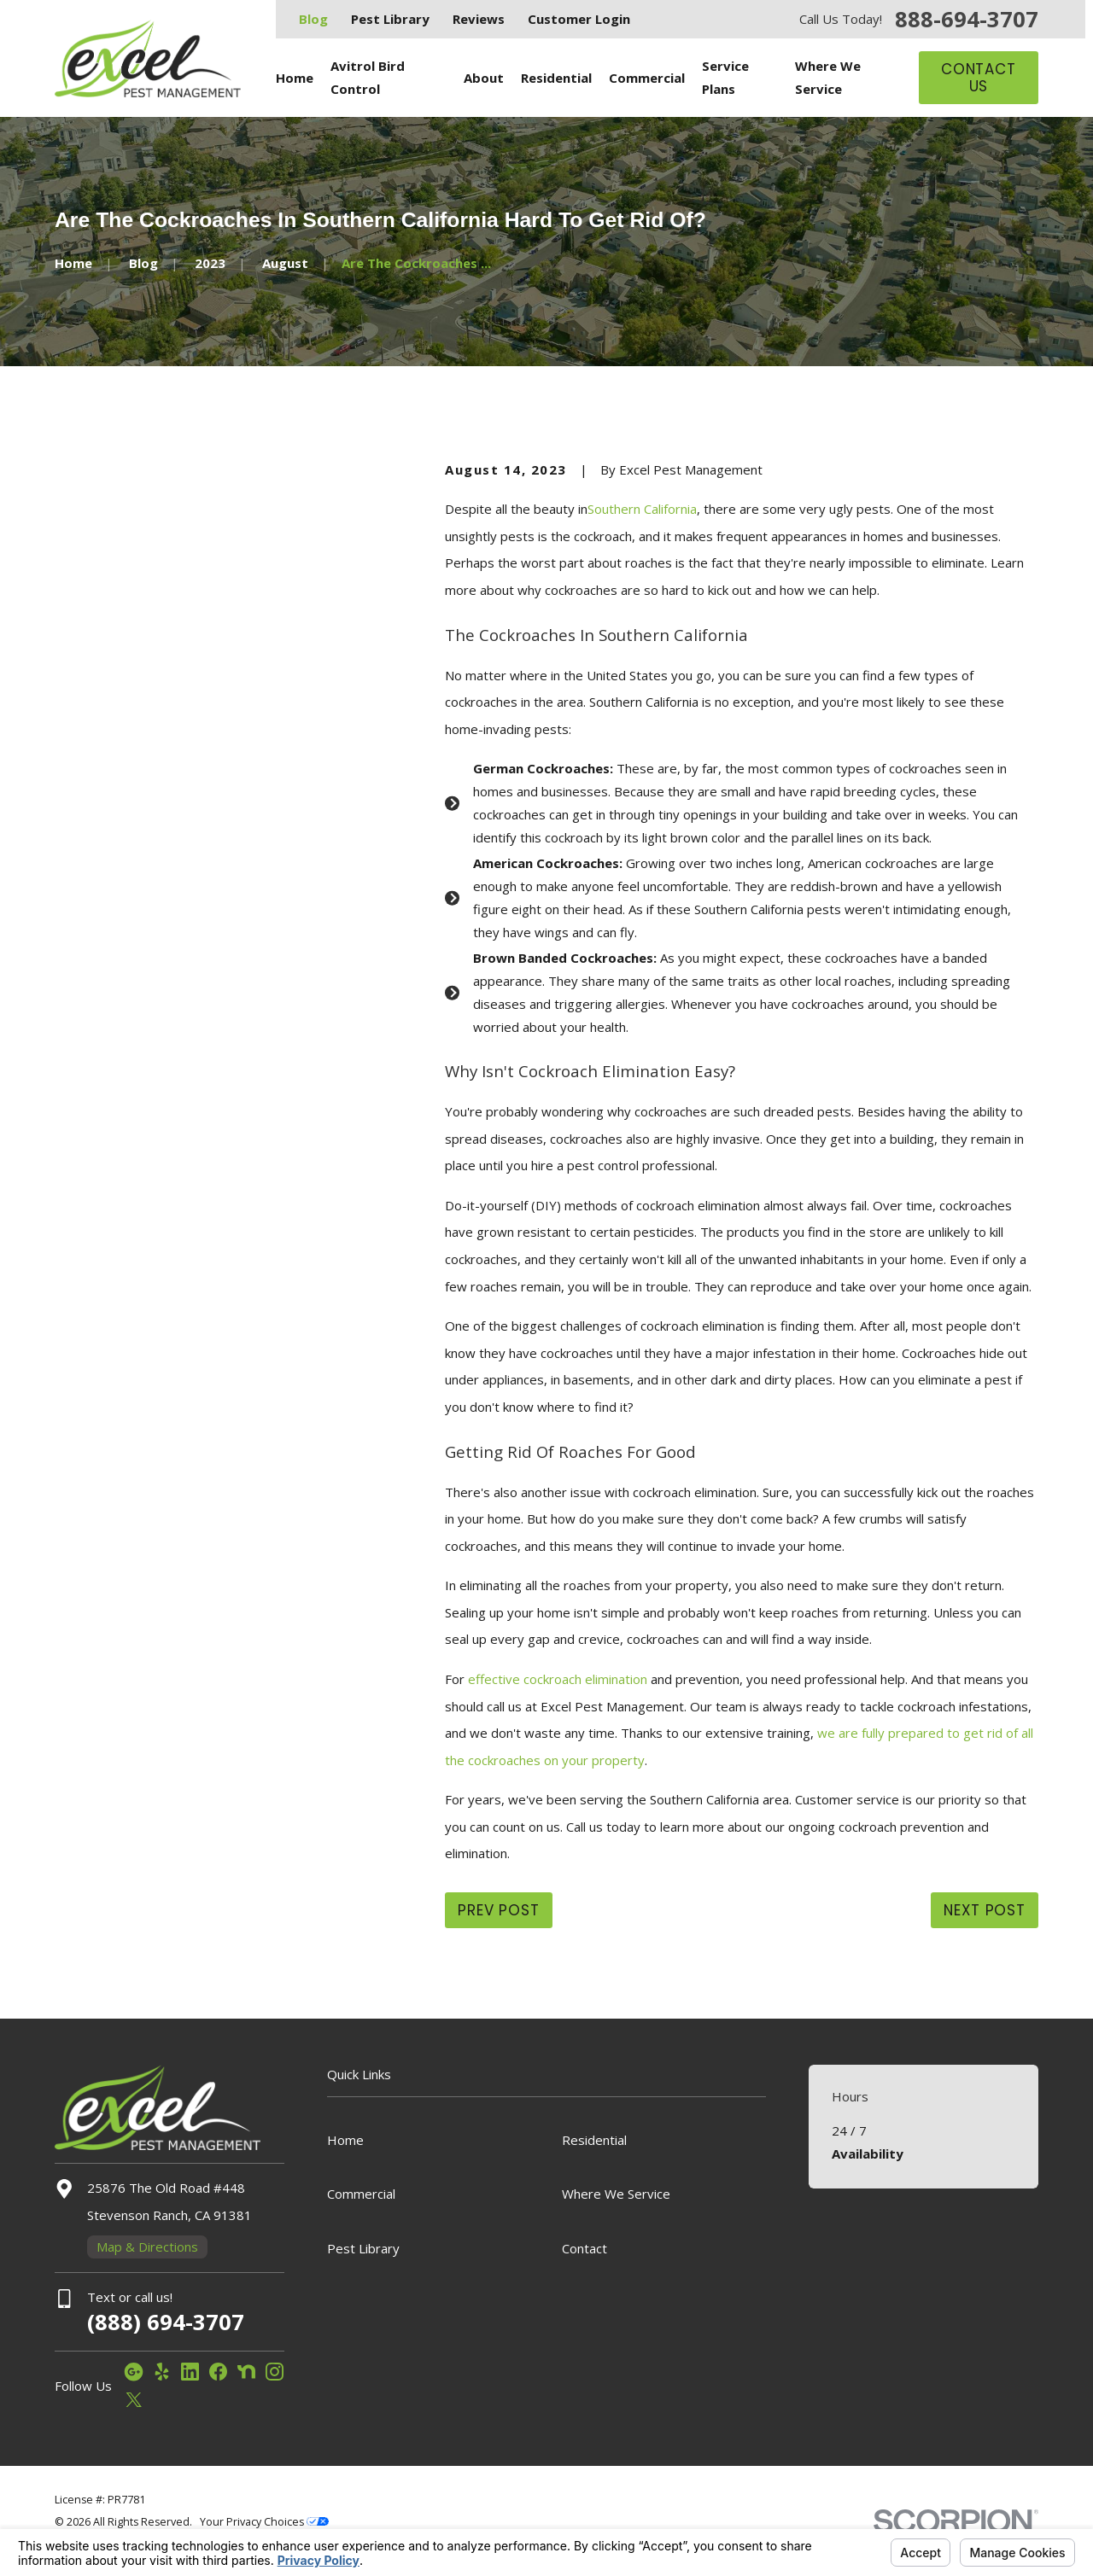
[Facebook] (218, 2372)
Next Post (985, 1910)
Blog (313, 18)
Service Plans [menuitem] (725, 77)
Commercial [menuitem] (647, 77)
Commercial (361, 2193)
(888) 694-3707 (165, 2321)
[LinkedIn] (190, 2372)
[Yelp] (162, 2372)
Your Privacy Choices (264, 2522)
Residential (594, 2139)
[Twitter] (134, 2400)
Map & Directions (147, 2246)
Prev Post (499, 1910)
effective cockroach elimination (559, 1678)
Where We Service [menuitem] (828, 77)
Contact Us (978, 77)
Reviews (479, 18)
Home (345, 2139)
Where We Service (616, 2193)
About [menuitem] (484, 77)
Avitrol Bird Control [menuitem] (367, 77)
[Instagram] (274, 2372)
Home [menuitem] (294, 77)
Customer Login (579, 18)
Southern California (642, 508)
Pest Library (390, 18)
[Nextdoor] (246, 2372)
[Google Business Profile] (134, 2372)
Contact (584, 2248)
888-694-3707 (966, 20)
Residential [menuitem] (556, 77)
